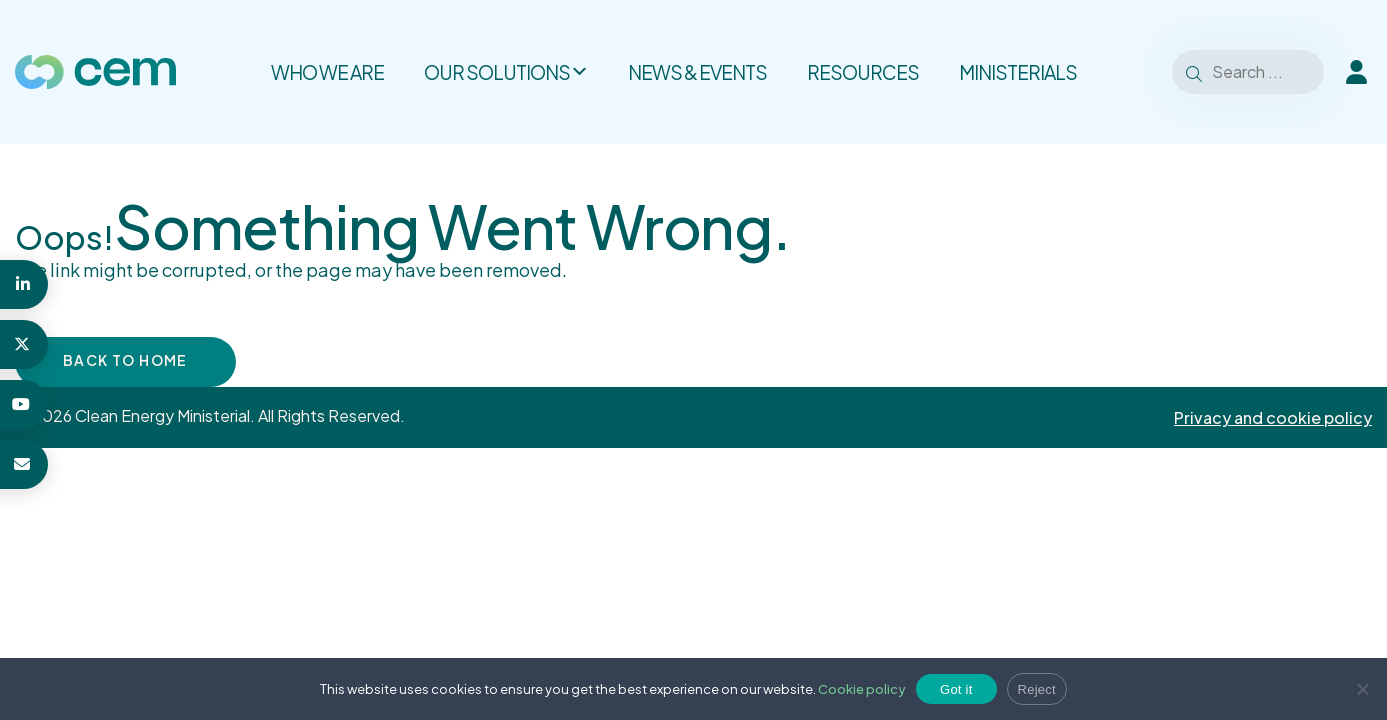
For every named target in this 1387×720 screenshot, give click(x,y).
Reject (1037, 689)
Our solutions (506, 72)
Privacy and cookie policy (1273, 417)
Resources (863, 72)
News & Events (697, 72)
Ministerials (1018, 72)
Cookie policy (862, 689)
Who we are (327, 72)
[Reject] (1362, 689)
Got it (956, 689)
